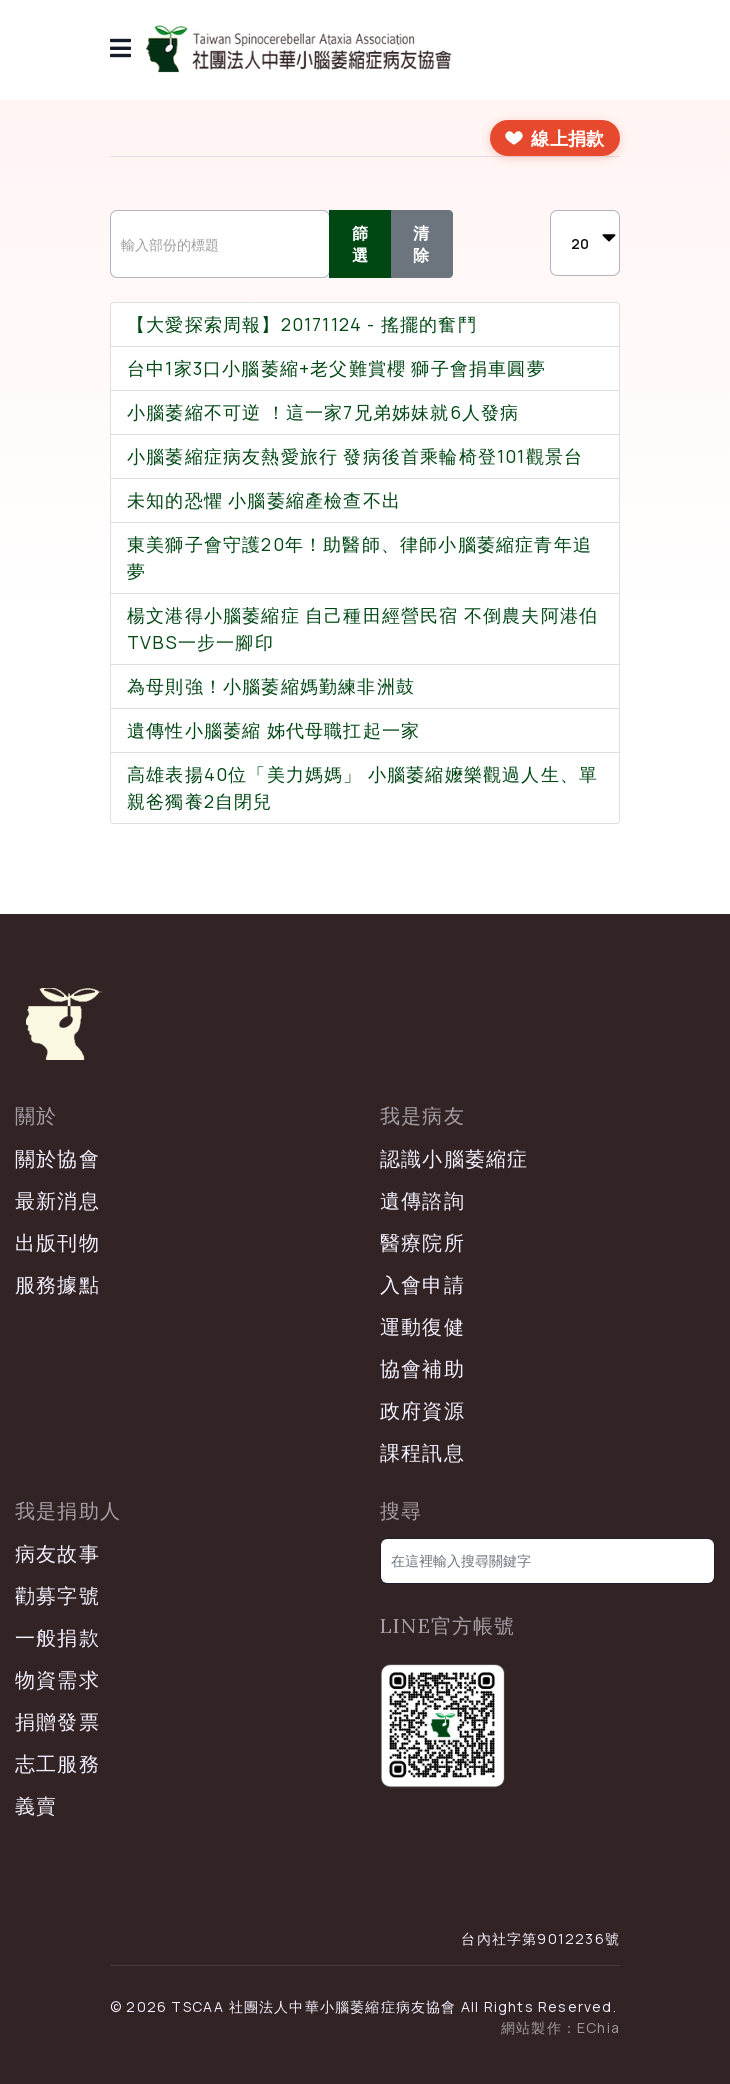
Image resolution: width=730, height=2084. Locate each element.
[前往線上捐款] (555, 138)
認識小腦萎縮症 (454, 1158)
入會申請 (422, 1284)
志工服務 (57, 1763)
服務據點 (57, 1284)
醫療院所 (422, 1242)
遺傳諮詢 (422, 1200)
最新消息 (57, 1200)
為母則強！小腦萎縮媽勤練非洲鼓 (271, 686)
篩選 (360, 244)
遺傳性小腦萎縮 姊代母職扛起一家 (273, 730)
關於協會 (57, 1158)
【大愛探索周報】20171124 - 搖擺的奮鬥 (302, 324)
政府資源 (422, 1410)
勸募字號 (57, 1595)
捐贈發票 (57, 1721)
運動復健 (422, 1326)
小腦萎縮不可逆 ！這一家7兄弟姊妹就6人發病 (323, 412)
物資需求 (57, 1679)
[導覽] (121, 50)
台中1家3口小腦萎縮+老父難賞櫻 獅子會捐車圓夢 (336, 368)
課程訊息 (422, 1452)
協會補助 (422, 1368)
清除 (421, 244)
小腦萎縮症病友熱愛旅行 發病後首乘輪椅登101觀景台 (355, 456)
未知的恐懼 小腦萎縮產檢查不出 (264, 500)
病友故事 (57, 1553)
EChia (598, 2027)
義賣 (36, 1805)
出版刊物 (57, 1242)
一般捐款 (57, 1637)
